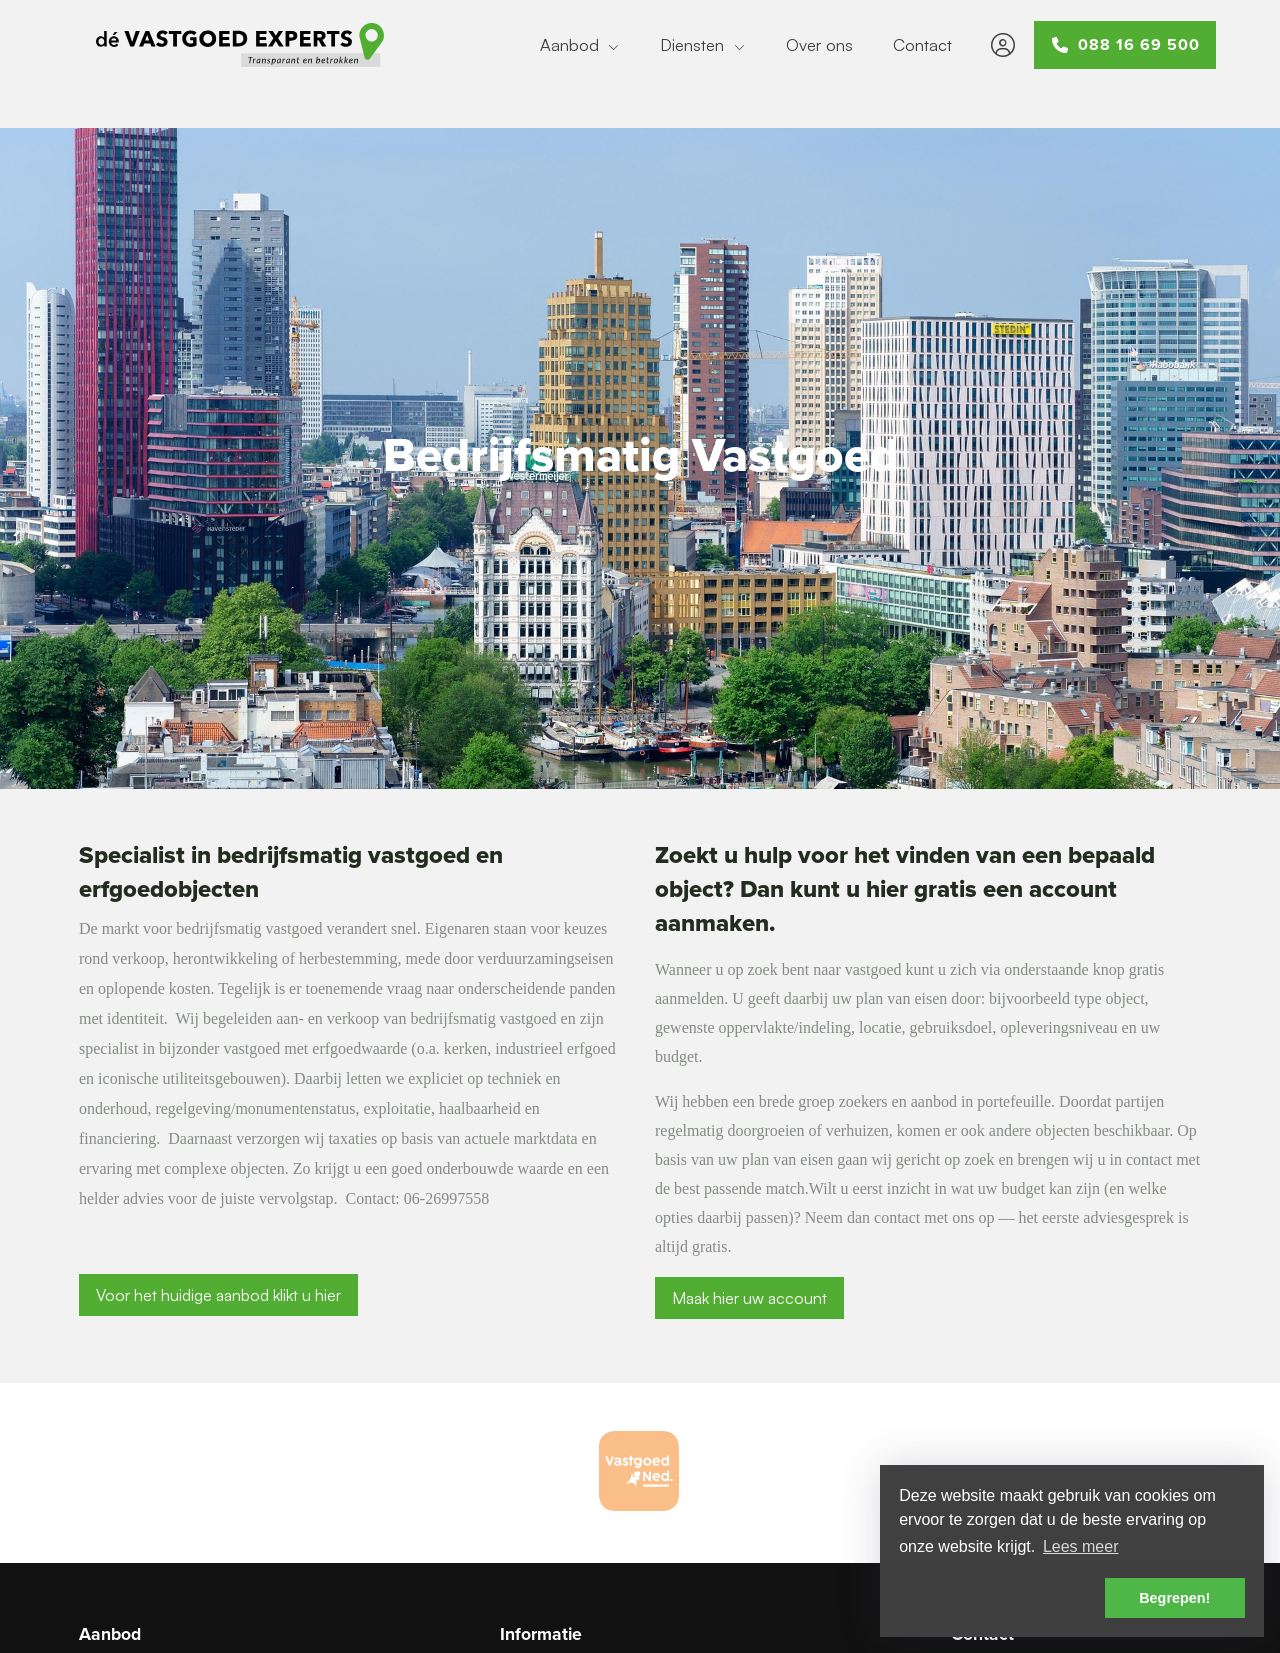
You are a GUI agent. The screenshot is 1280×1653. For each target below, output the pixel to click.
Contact (922, 44)
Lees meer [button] (1081, 1546)
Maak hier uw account (749, 1298)
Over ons (819, 44)
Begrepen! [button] (1174, 1598)
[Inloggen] (1003, 45)
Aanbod (580, 44)
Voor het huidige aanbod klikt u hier (218, 1295)
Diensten (703, 44)
